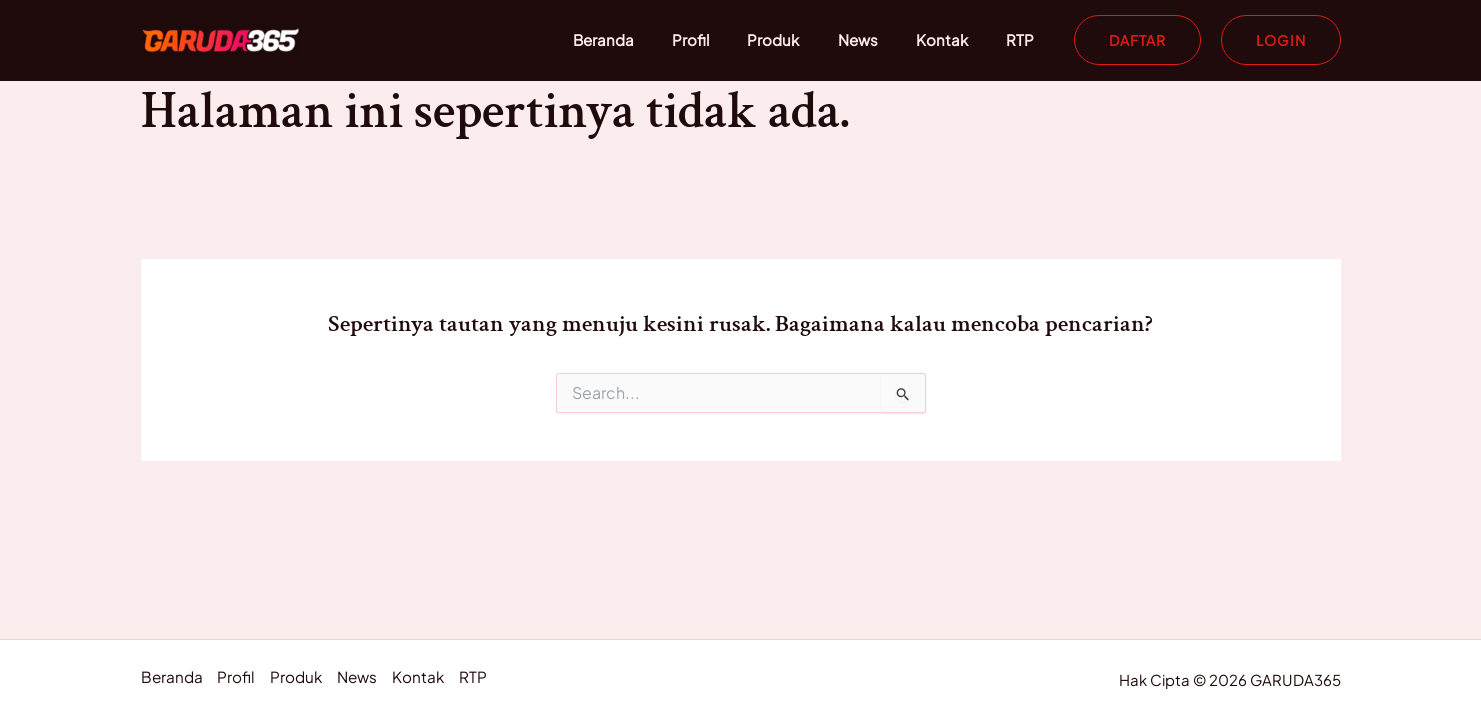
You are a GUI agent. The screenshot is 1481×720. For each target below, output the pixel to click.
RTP (1025, 39)
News (879, 39)
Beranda (649, 39)
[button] (1137, 40)
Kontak (955, 39)
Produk (803, 39)
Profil (728, 39)
